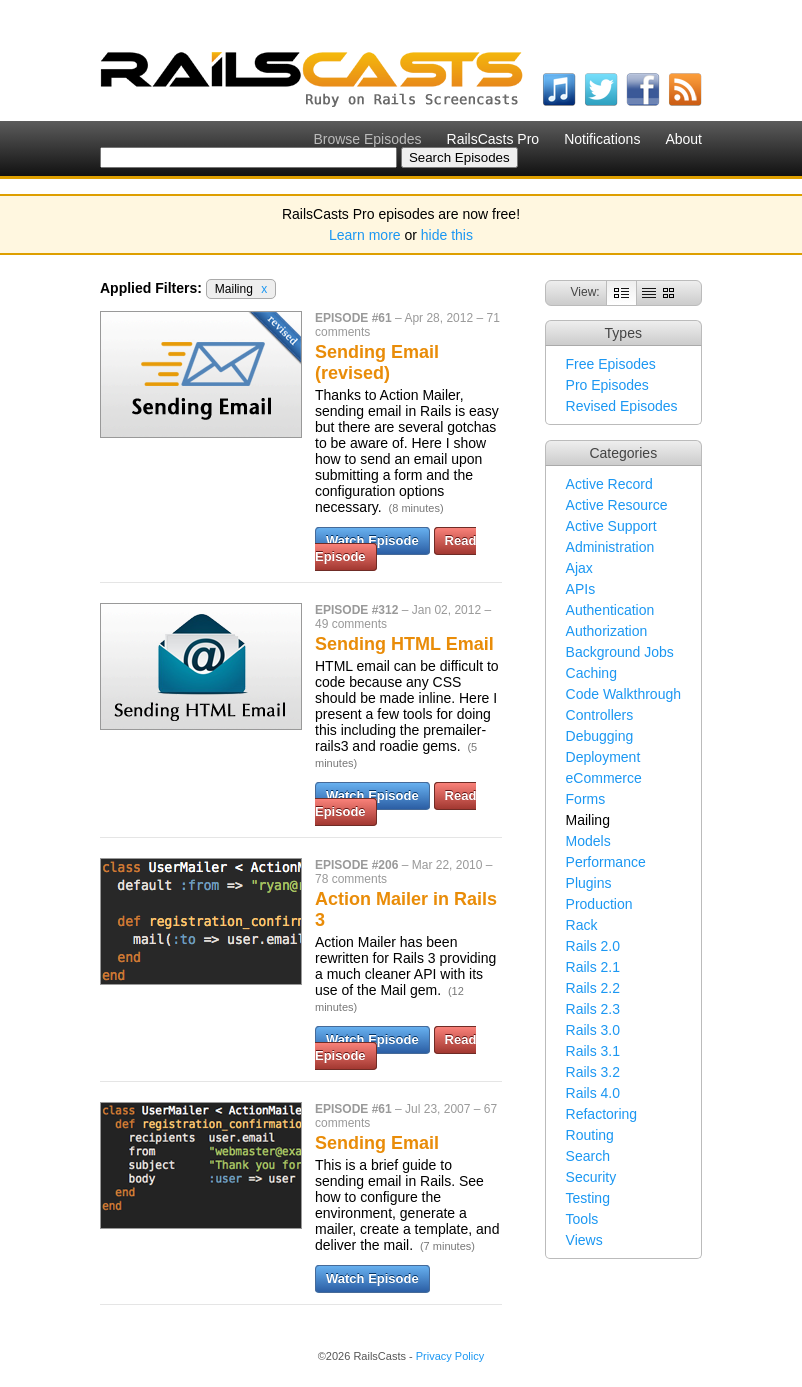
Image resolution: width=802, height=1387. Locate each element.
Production (599, 904)
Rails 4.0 (593, 1093)
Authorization (607, 631)
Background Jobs (620, 652)
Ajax (579, 568)
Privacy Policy (450, 1356)
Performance (606, 862)
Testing (588, 1198)
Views (584, 1240)
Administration (610, 547)
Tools (582, 1219)
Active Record (609, 484)
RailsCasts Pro (493, 139)
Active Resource (617, 505)
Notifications (602, 139)
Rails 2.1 (593, 967)
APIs (581, 589)
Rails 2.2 (593, 988)
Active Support (611, 526)
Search (588, 1156)
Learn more (365, 235)
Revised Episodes (622, 406)
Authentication (610, 610)
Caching (591, 673)
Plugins (589, 883)
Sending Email (377, 1143)
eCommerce (604, 778)
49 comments (351, 624)
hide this (447, 235)
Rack (582, 925)
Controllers (600, 715)
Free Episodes (611, 364)
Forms (586, 799)
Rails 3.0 (593, 1030)
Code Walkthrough (623, 694)
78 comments (351, 879)
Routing (590, 1135)
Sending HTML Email (404, 644)
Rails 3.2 (593, 1072)
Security (591, 1177)
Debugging (600, 736)
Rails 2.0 (593, 946)
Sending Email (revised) (377, 362)
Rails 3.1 (593, 1051)
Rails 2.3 (593, 1009)
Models (588, 841)
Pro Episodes (607, 385)
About (683, 139)
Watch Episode (372, 540)
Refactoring (602, 1114)
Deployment (603, 757)
